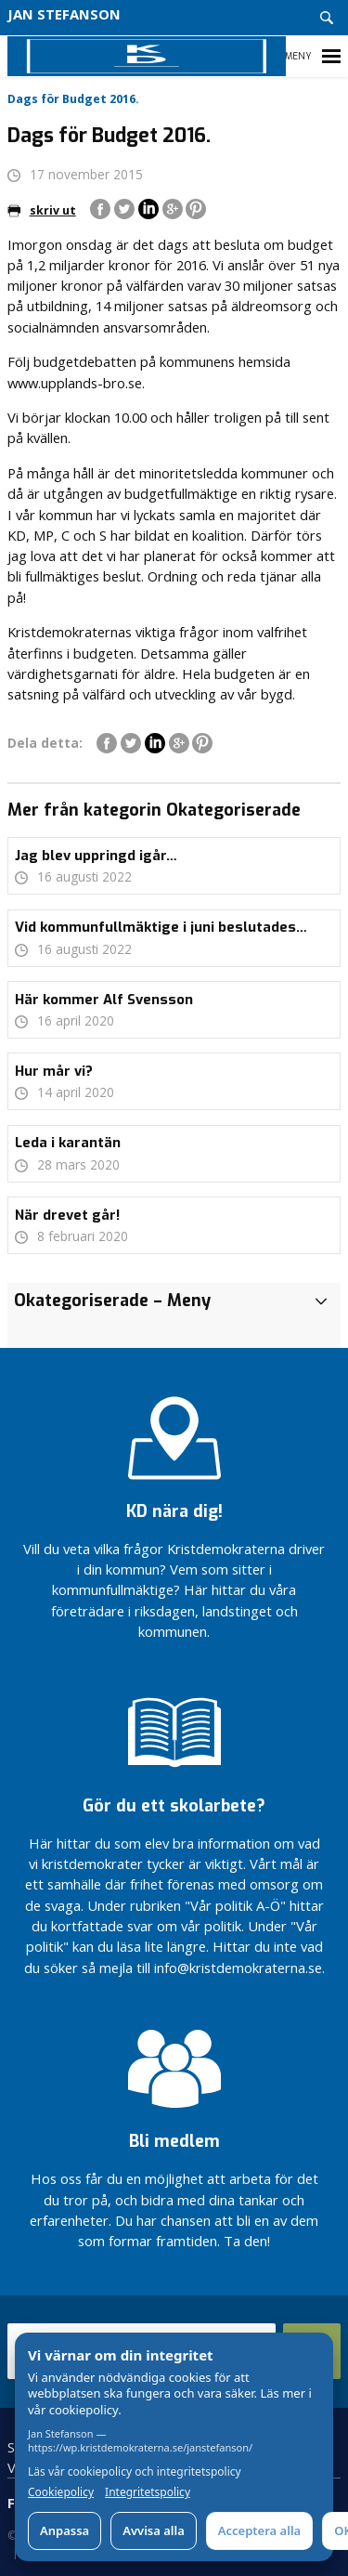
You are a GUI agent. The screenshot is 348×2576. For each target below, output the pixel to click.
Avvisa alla (153, 2530)
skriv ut (41, 210)
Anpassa (64, 2530)
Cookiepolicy (61, 2492)
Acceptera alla (259, 2530)
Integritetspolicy (147, 2492)
